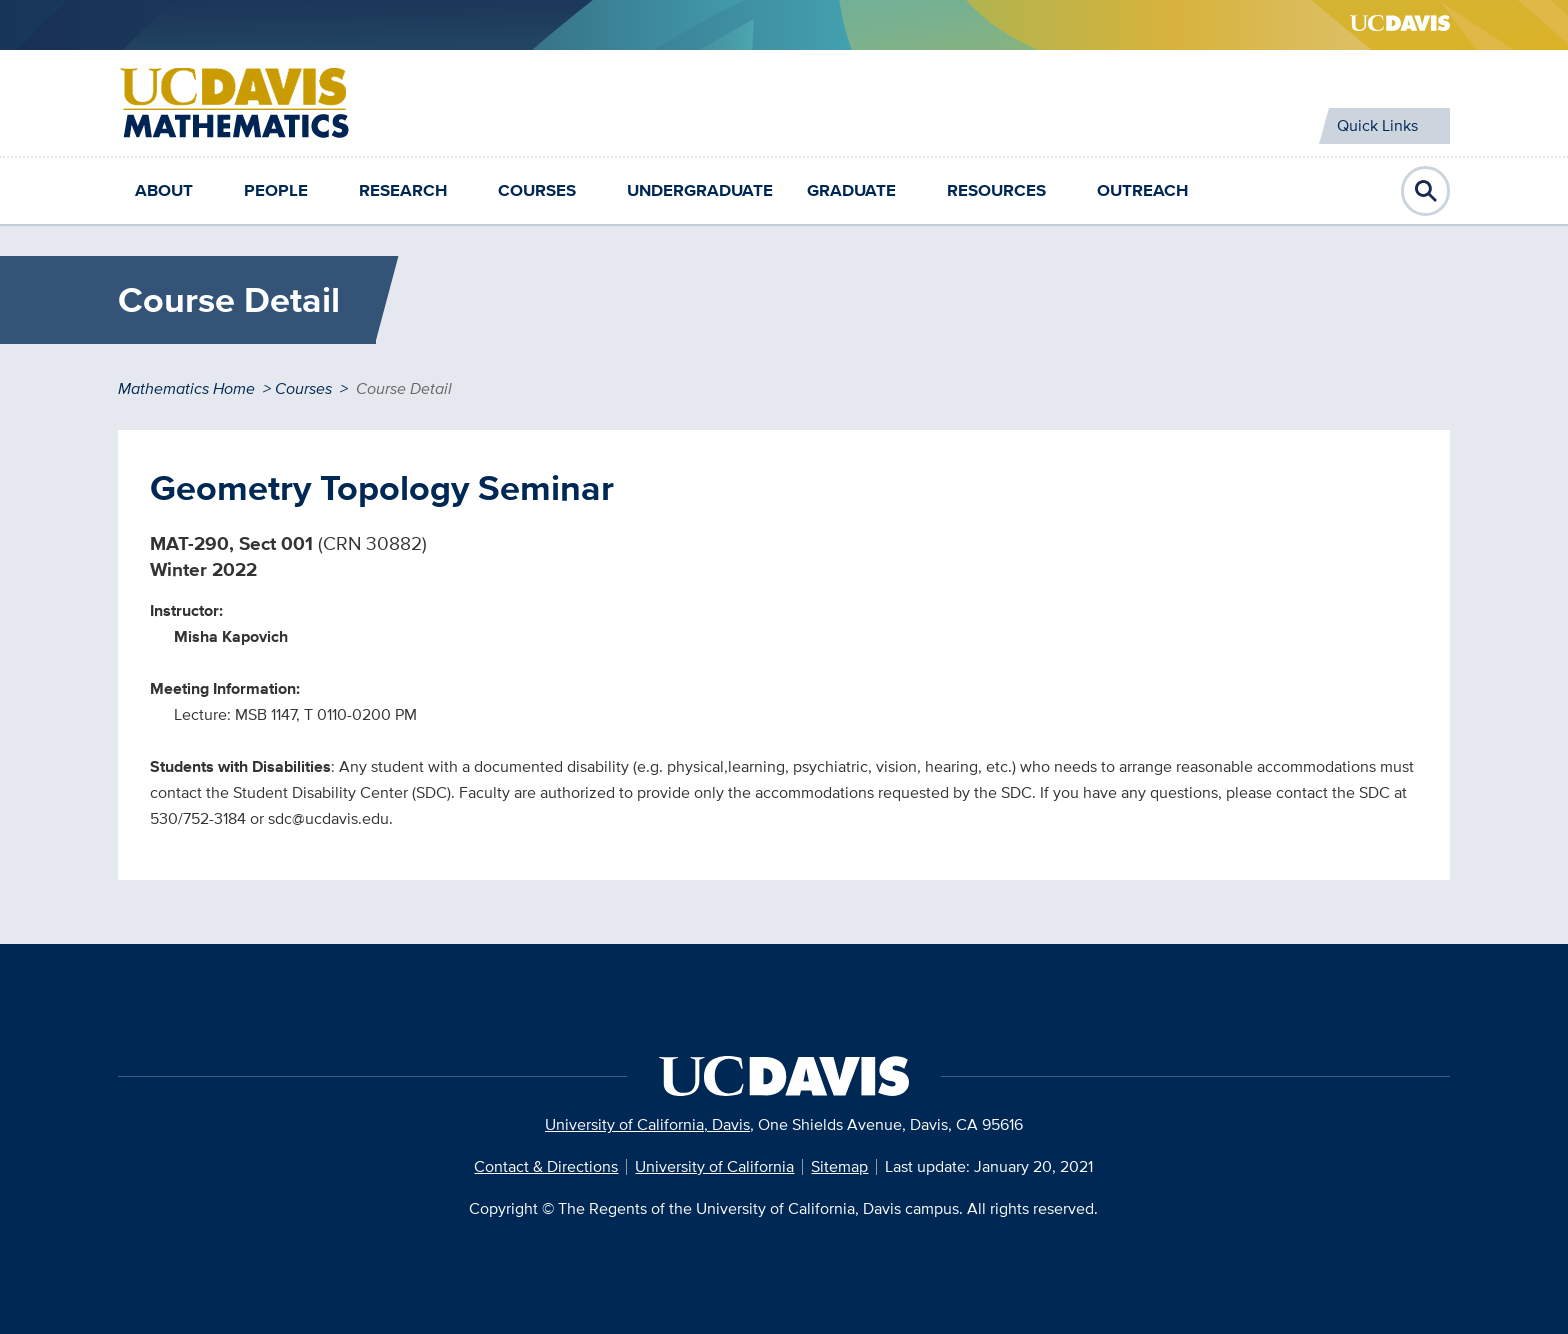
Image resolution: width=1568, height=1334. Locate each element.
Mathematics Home (186, 388)
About (164, 190)
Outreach (1142, 190)
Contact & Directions (546, 1166)
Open (1426, 191)
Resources (996, 190)
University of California (714, 1166)
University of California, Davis (647, 1124)
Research (403, 190)
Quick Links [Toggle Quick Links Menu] (1377, 125)
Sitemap (839, 1166)
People (276, 190)
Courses (537, 190)
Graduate (851, 190)
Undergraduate (700, 190)
